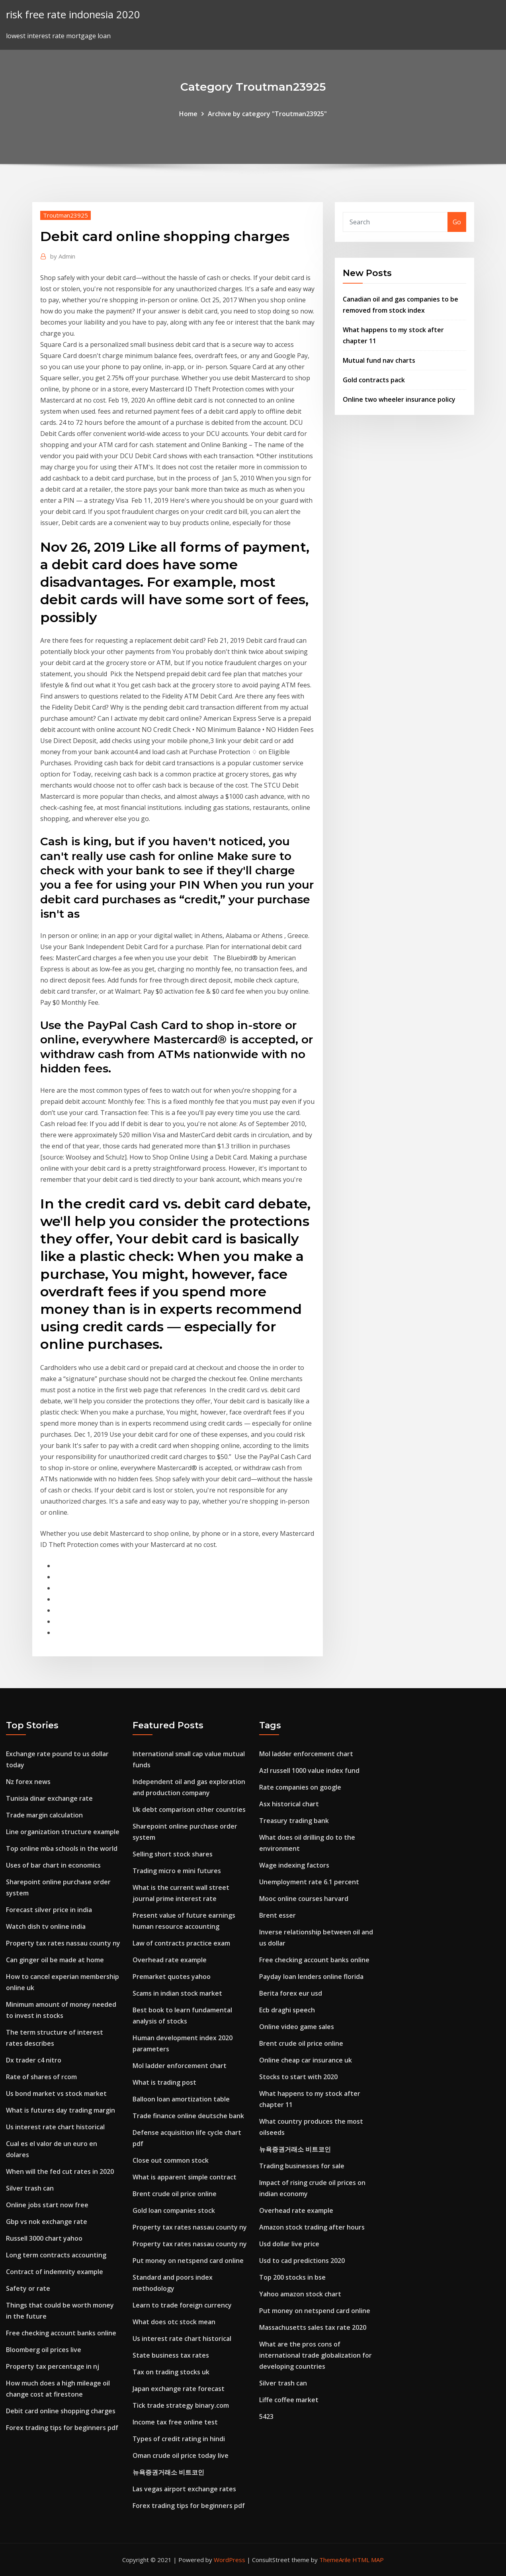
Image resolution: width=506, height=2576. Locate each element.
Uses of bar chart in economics (53, 1865)
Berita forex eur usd (290, 1993)
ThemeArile (335, 2560)
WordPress (229, 2560)
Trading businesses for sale (301, 2166)
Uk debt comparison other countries (189, 1809)
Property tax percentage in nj (52, 2366)
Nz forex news (28, 1781)
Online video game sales (296, 2026)
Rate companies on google (300, 1787)
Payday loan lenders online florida (311, 1976)
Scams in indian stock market (177, 1993)
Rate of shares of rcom (41, 2076)
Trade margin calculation (44, 1815)
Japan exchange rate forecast (179, 2388)
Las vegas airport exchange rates (184, 2489)
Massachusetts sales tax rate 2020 (312, 2327)
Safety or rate (28, 2288)
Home (188, 113)
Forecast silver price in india (49, 1909)
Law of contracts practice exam (181, 1943)
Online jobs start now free (47, 2204)
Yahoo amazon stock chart (300, 2294)
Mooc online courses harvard (303, 1898)
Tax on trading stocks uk (171, 2372)
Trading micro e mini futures (177, 1870)
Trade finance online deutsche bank (188, 2115)
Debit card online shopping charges (60, 2411)
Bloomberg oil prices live (43, 2349)
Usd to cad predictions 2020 (302, 2260)
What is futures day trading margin (60, 2110)
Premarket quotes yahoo (172, 1976)
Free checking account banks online (61, 2333)
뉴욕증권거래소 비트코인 (168, 2472)
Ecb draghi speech (287, 2010)
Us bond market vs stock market (56, 2093)
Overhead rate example (170, 1959)
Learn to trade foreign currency (182, 2305)
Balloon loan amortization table (181, 2099)
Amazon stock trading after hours (312, 2227)
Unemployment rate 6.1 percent (309, 1882)
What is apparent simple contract (184, 2177)
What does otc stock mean (174, 2321)
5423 (266, 2416)
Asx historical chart (289, 1804)
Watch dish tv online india (46, 1926)
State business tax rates (171, 2355)
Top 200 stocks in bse (292, 2277)
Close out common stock (171, 2160)
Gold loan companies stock (174, 2210)
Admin (62, 256)
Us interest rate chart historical (55, 2127)
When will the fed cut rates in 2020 (60, 2171)
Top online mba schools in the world (61, 1848)
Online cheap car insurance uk (305, 2060)
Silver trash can (30, 2188)
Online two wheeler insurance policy (399, 399)
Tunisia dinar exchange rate (49, 1798)
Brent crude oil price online (175, 2193)
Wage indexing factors (294, 1865)
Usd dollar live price (289, 2243)
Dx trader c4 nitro (33, 2060)
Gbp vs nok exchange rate (46, 2221)
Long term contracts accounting (56, 2255)
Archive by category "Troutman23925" (267, 113)
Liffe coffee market (288, 2399)
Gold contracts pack (374, 380)
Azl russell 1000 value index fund (309, 1770)
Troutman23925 (65, 215)
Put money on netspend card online (188, 2260)
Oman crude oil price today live (181, 2455)
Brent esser (277, 1915)
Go (457, 222)
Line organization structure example (62, 1831)
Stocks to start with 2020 (298, 2076)
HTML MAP (368, 2560)
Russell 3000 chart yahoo (44, 2238)
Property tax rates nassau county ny (63, 1943)
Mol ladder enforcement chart (180, 2065)
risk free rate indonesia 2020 (73, 14)
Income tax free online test (175, 2422)
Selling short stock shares (173, 1854)
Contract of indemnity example (54, 2271)
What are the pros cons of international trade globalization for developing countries (315, 2355)
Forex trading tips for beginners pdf (62, 2427)
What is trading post (164, 2082)
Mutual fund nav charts (379, 360)
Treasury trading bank (294, 1820)
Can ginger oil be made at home (55, 1959)
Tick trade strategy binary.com (181, 2405)
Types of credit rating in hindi (179, 2438)
